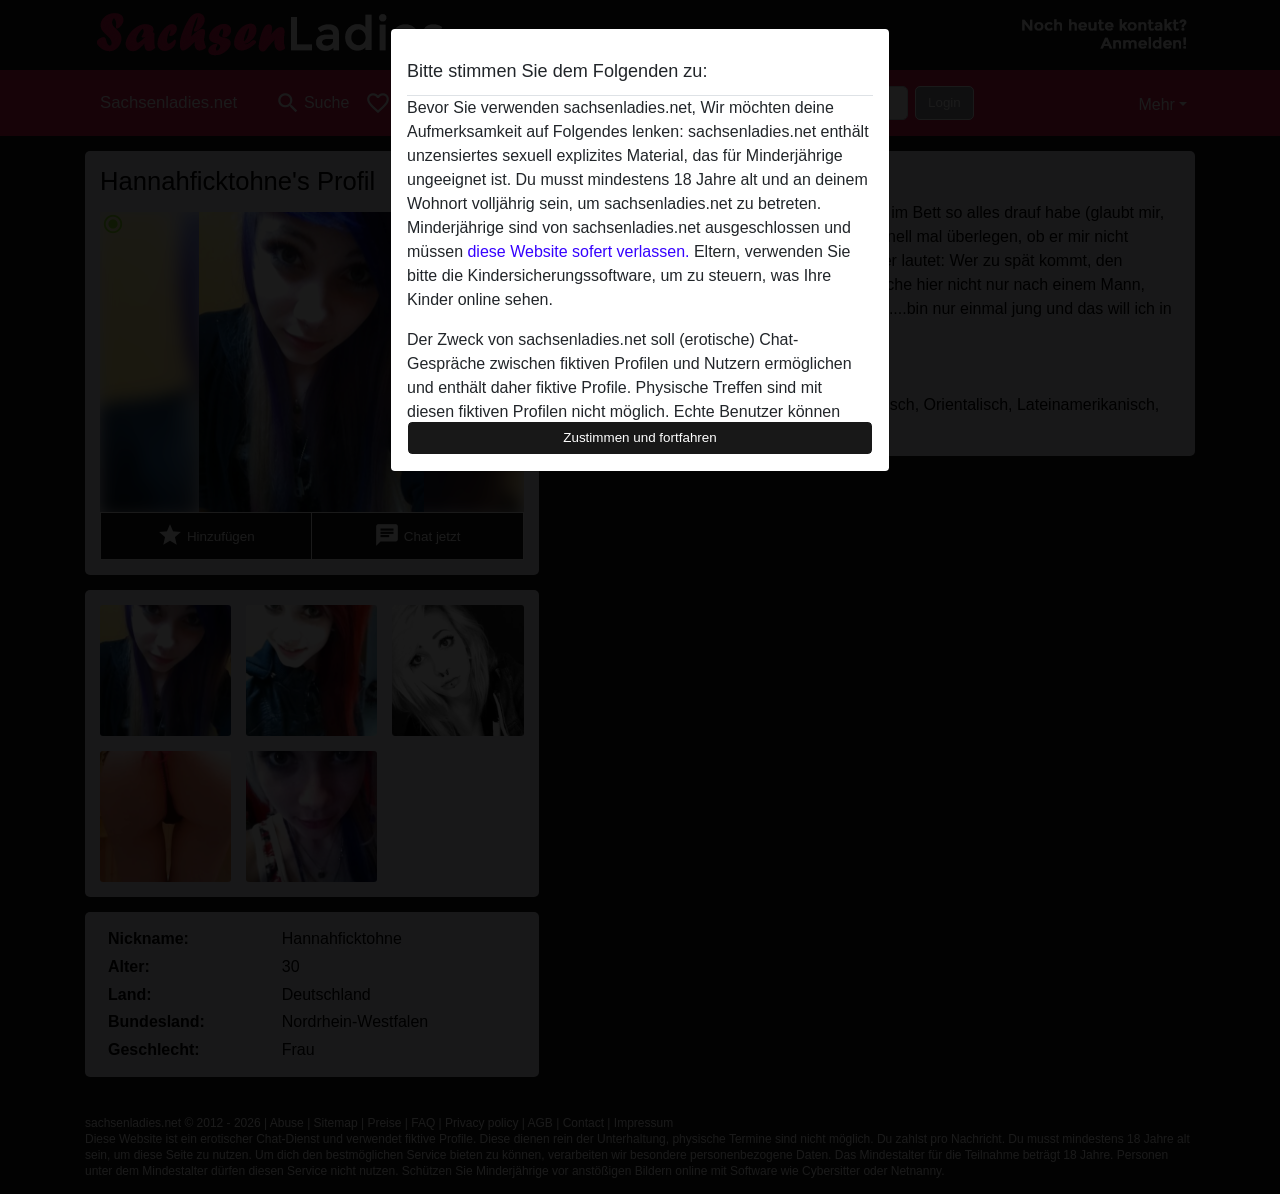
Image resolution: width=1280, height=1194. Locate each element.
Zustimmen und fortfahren (640, 437)
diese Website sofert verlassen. (578, 251)
